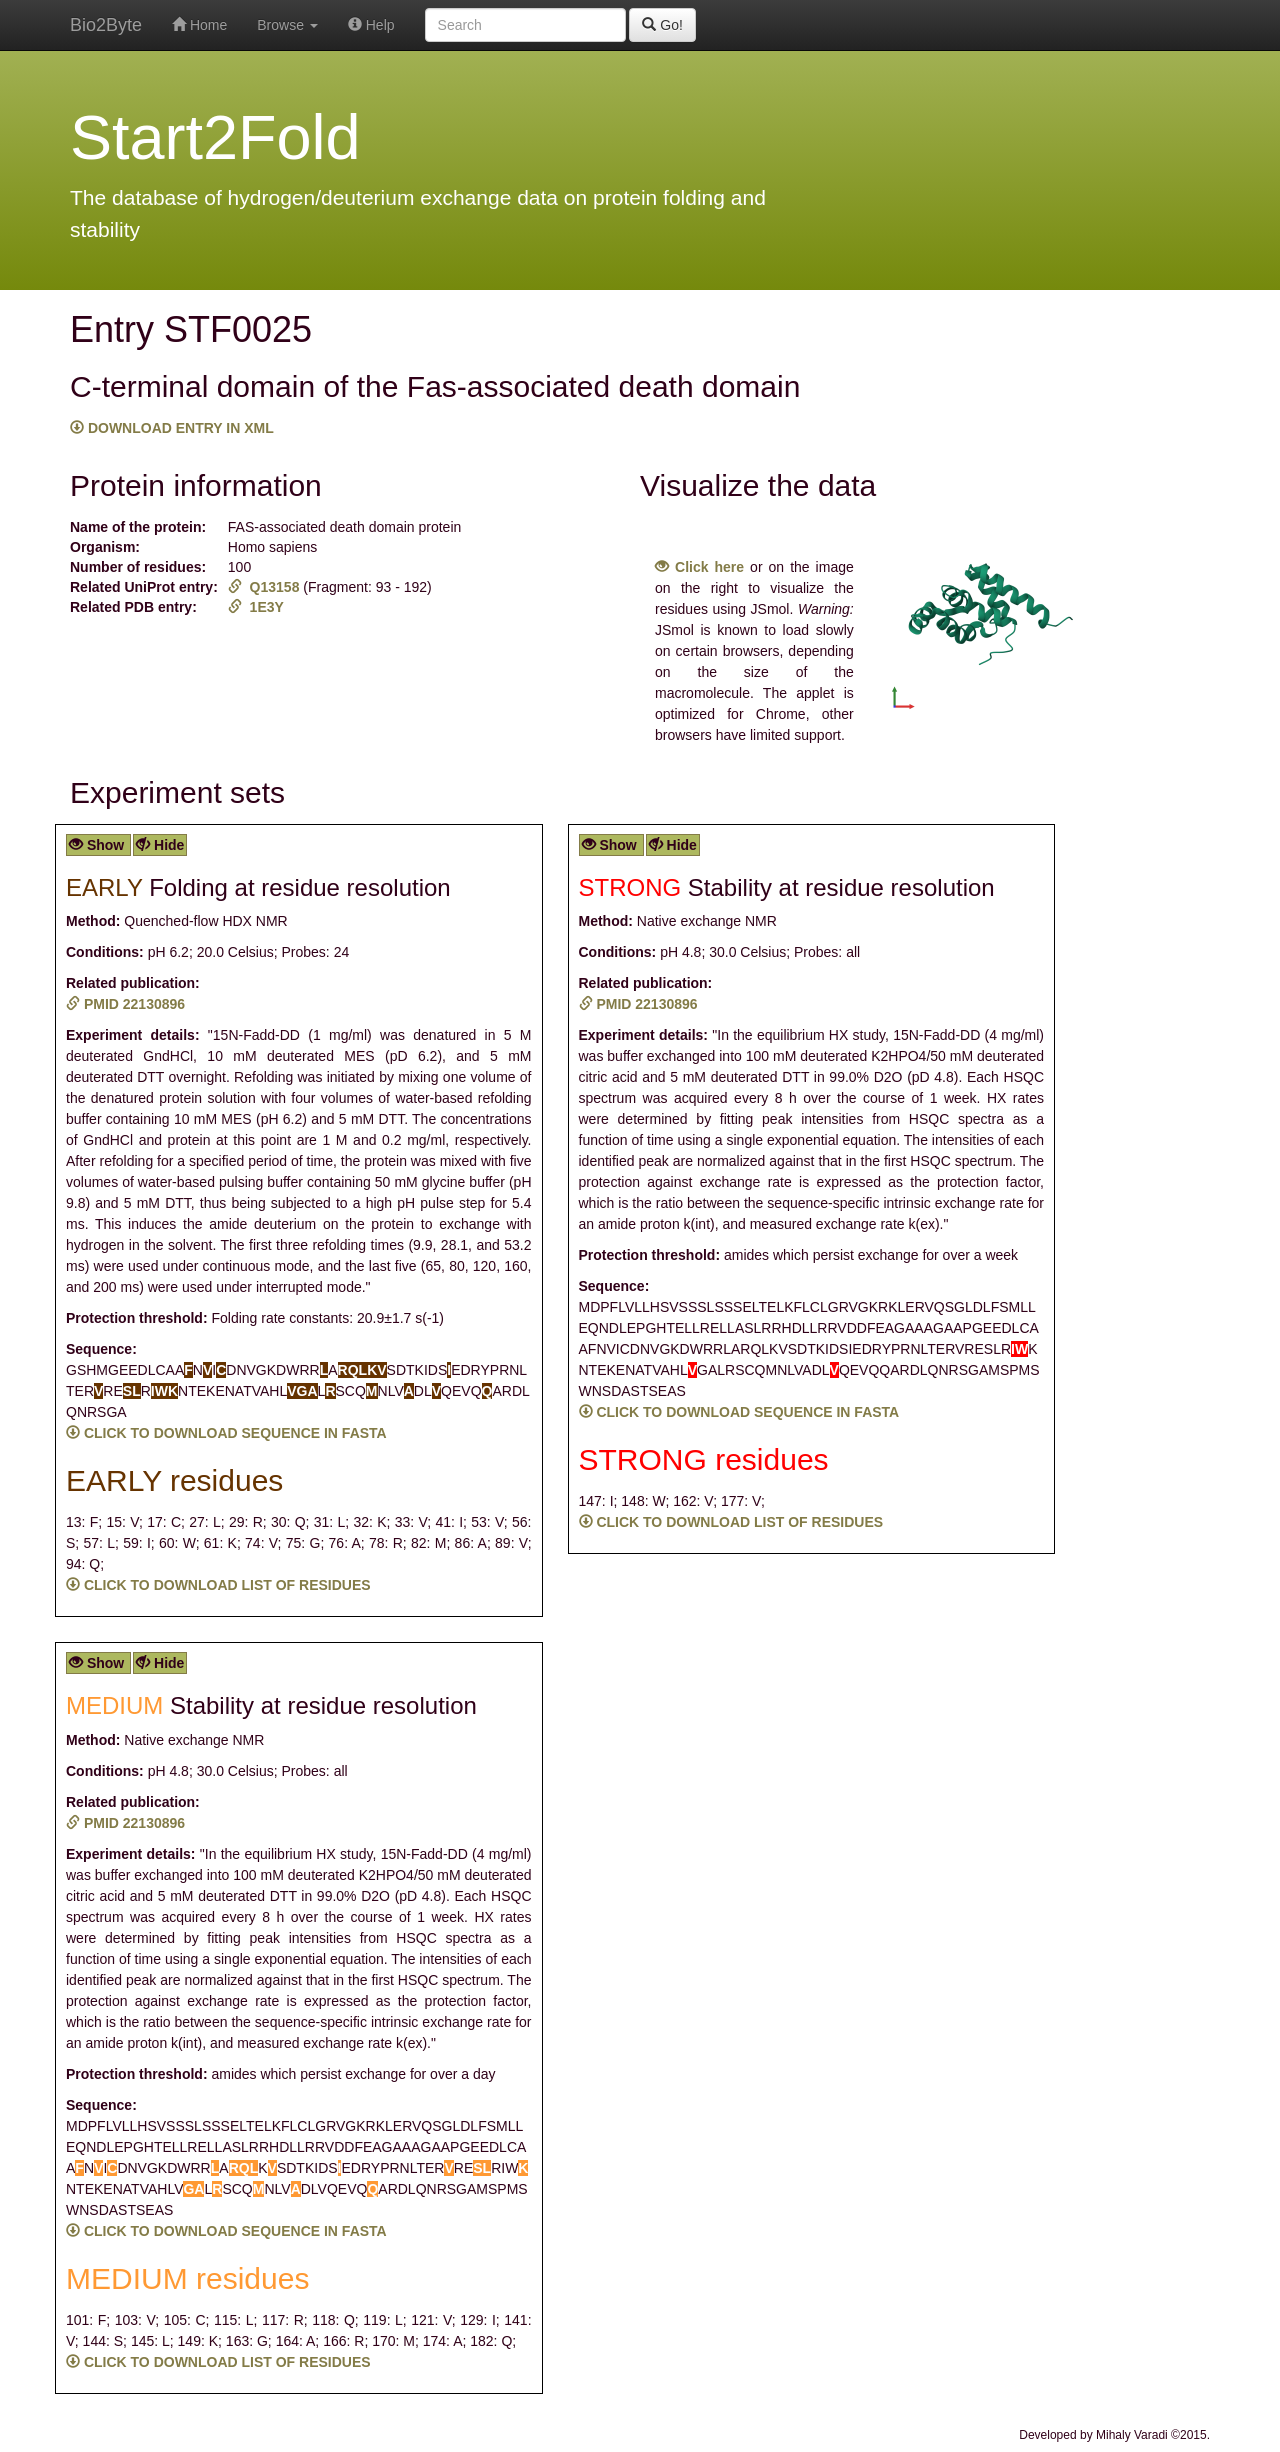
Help (371, 25)
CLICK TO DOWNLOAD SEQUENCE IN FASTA (226, 1433)
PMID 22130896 (125, 1004)
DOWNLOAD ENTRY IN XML (172, 428)
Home (199, 25)
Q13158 (266, 587)
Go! (662, 25)
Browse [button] (287, 25)
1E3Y (256, 607)
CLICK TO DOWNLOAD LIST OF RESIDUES (218, 1585)
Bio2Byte (106, 25)
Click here (699, 567)
